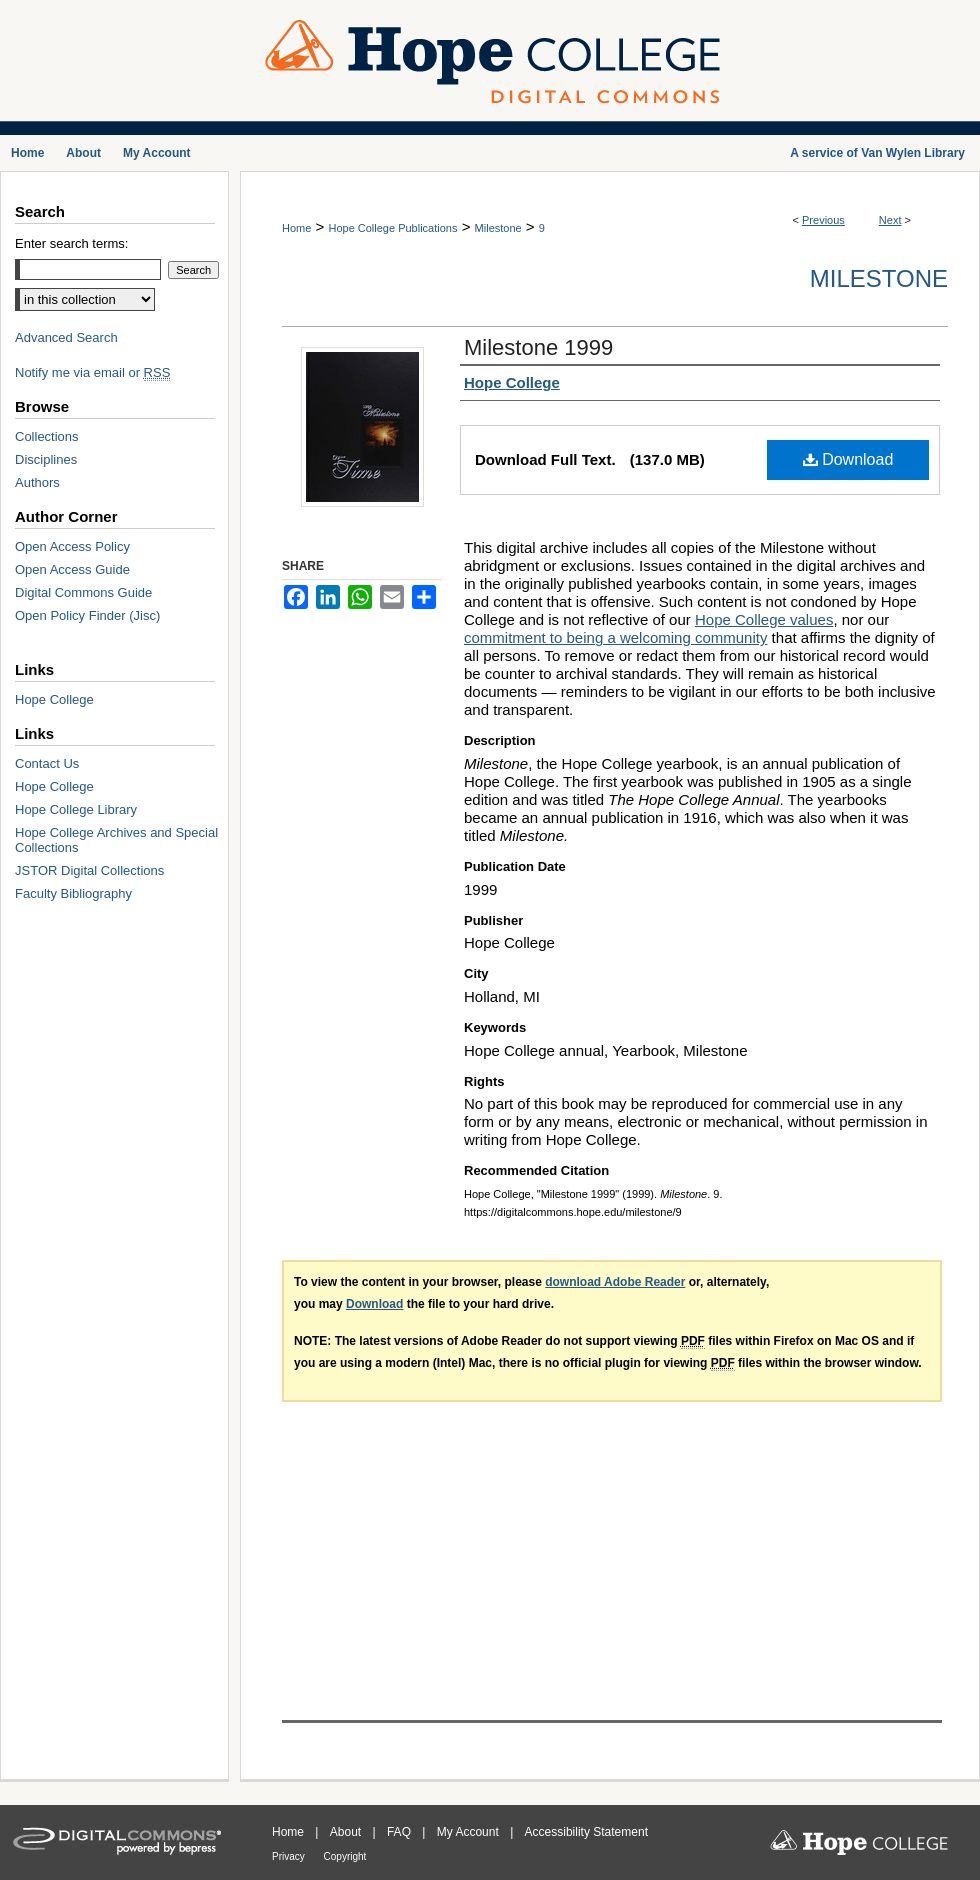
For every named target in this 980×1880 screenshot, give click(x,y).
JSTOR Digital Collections (89, 870)
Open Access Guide (72, 569)
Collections (47, 436)
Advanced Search (66, 337)
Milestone (498, 228)
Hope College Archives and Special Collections (116, 840)
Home (296, 228)
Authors (37, 482)
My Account (469, 1832)
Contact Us (47, 763)
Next (890, 220)
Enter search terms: (71, 243)
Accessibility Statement (586, 1832)
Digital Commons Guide (83, 592)
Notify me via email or (92, 372)
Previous (823, 220)
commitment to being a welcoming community (615, 637)
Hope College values (764, 619)
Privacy (290, 1856)
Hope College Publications (392, 228)
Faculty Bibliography (73, 893)
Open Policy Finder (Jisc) (87, 615)
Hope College (54, 699)
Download (848, 459)
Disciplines (46, 459)
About (347, 1832)
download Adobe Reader (615, 1282)
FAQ (400, 1832)
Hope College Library (76, 809)
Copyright (345, 1856)
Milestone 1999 (538, 347)
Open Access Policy (72, 546)
